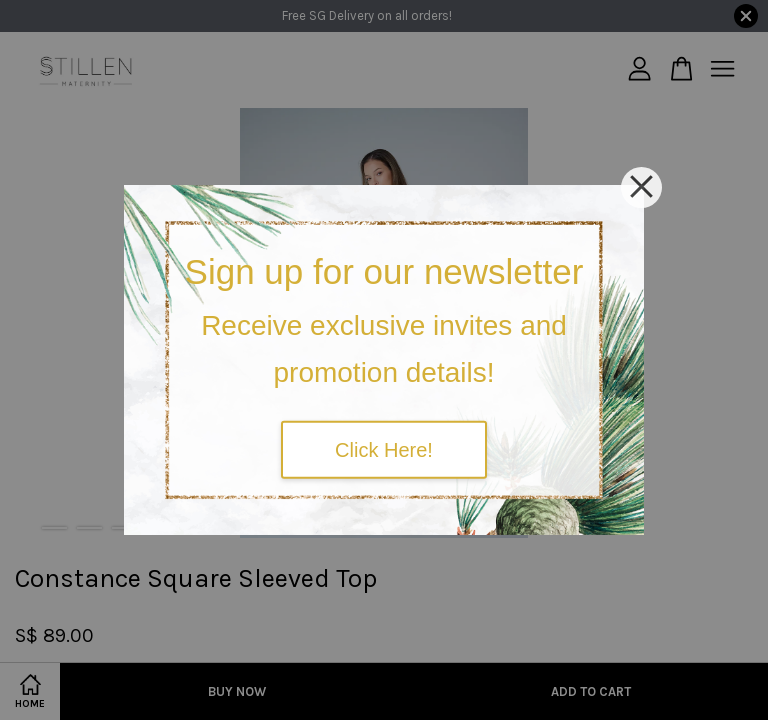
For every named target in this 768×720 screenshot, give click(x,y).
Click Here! (384, 449)
